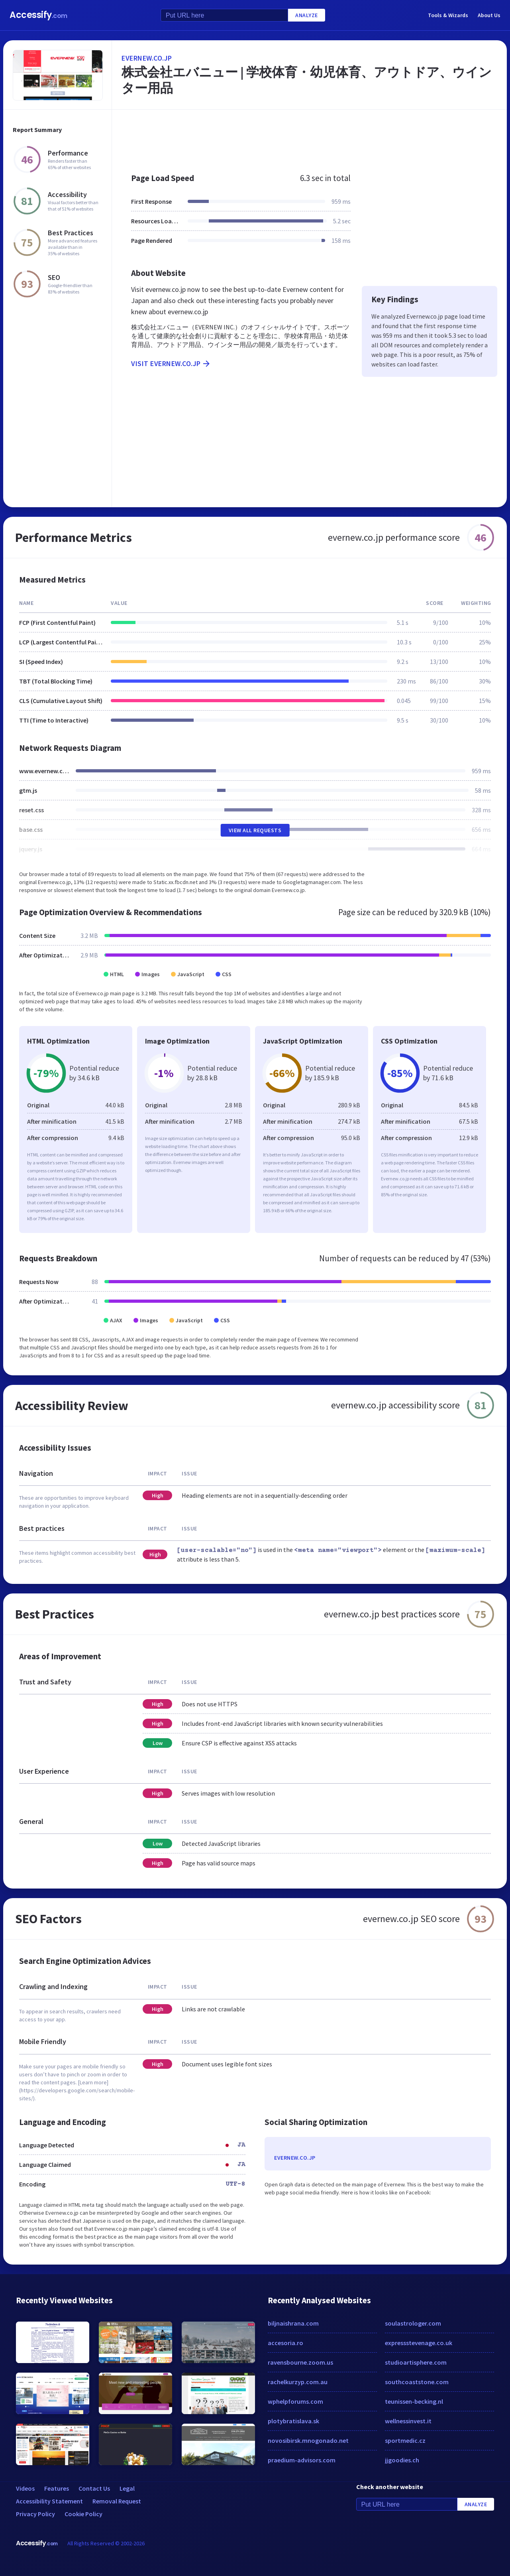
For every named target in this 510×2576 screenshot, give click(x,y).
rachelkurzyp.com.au (298, 2382)
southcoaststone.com (417, 2382)
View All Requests (255, 830)
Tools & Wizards (448, 15)
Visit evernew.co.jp (171, 363)
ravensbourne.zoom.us (300, 2362)
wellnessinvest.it (408, 2421)
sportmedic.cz (405, 2440)
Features (56, 2488)
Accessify (38, 15)
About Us (489, 15)
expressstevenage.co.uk (418, 2343)
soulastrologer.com (413, 2323)
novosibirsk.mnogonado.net (308, 2440)
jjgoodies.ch (402, 2460)
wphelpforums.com (295, 2401)
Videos (25, 2488)
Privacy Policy (35, 2514)
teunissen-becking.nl (414, 2401)
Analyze (306, 15)
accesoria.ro (285, 2343)
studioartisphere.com (416, 2362)
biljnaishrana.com (293, 2323)
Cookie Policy (83, 2514)
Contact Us (94, 2488)
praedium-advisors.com (301, 2460)
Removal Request (116, 2501)
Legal (127, 2488)
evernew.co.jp (147, 58)
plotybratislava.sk (293, 2421)
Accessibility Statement (49, 2501)
